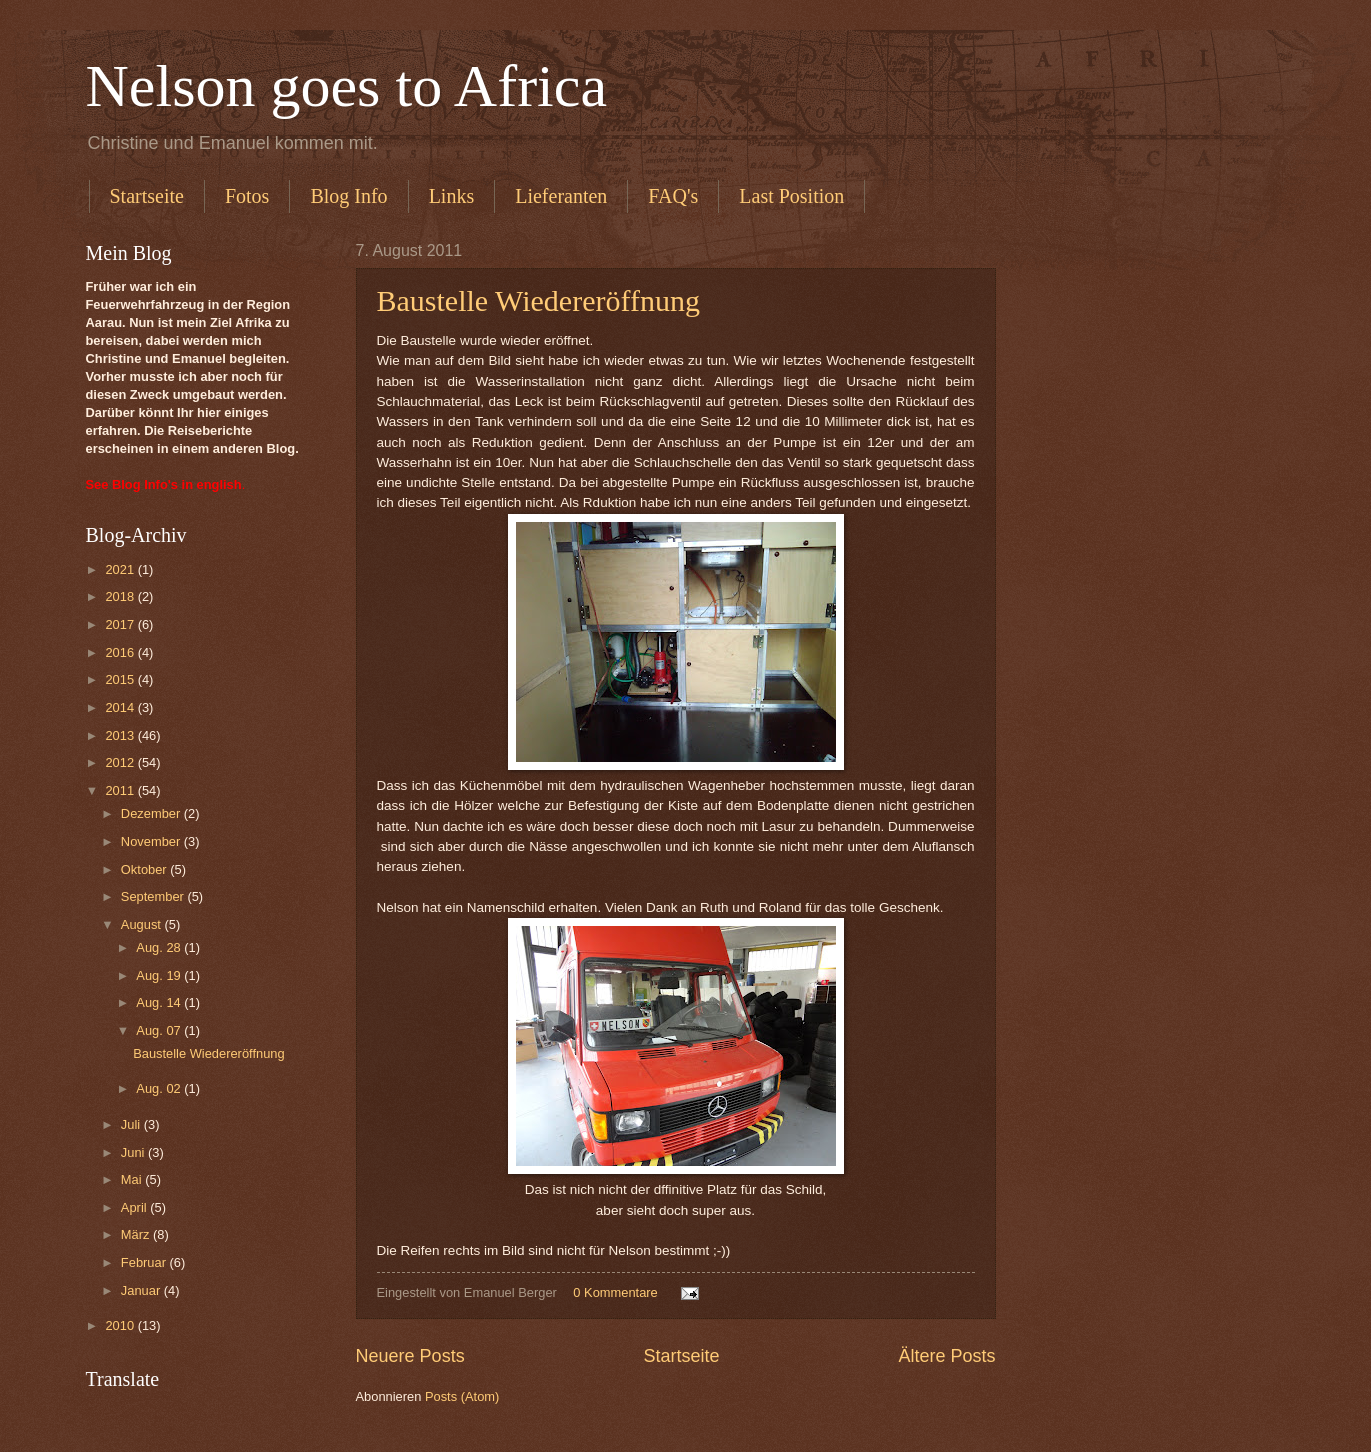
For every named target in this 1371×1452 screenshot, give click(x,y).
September (154, 896)
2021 (121, 569)
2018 (121, 596)
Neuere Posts (410, 1356)
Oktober (145, 869)
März (137, 1234)
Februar (145, 1262)
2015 (121, 679)
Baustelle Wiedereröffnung (538, 300)
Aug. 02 (160, 1088)
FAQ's (673, 196)
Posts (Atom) (462, 1396)
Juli (132, 1124)
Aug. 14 (160, 1002)
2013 (121, 735)
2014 (121, 707)
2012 (121, 762)
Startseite (147, 196)
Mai (133, 1179)
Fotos (247, 196)
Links (452, 196)
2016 (121, 652)
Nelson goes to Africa (347, 86)
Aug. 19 (160, 975)
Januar (142, 1290)
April (135, 1207)
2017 (121, 624)
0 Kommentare (615, 1292)
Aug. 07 (160, 1030)
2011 (121, 790)
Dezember (152, 813)
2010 (121, 1325)
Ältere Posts (946, 1356)
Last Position (791, 196)
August (143, 924)
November (152, 841)
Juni (134, 1152)
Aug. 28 (160, 947)
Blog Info (348, 196)
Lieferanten (561, 196)
